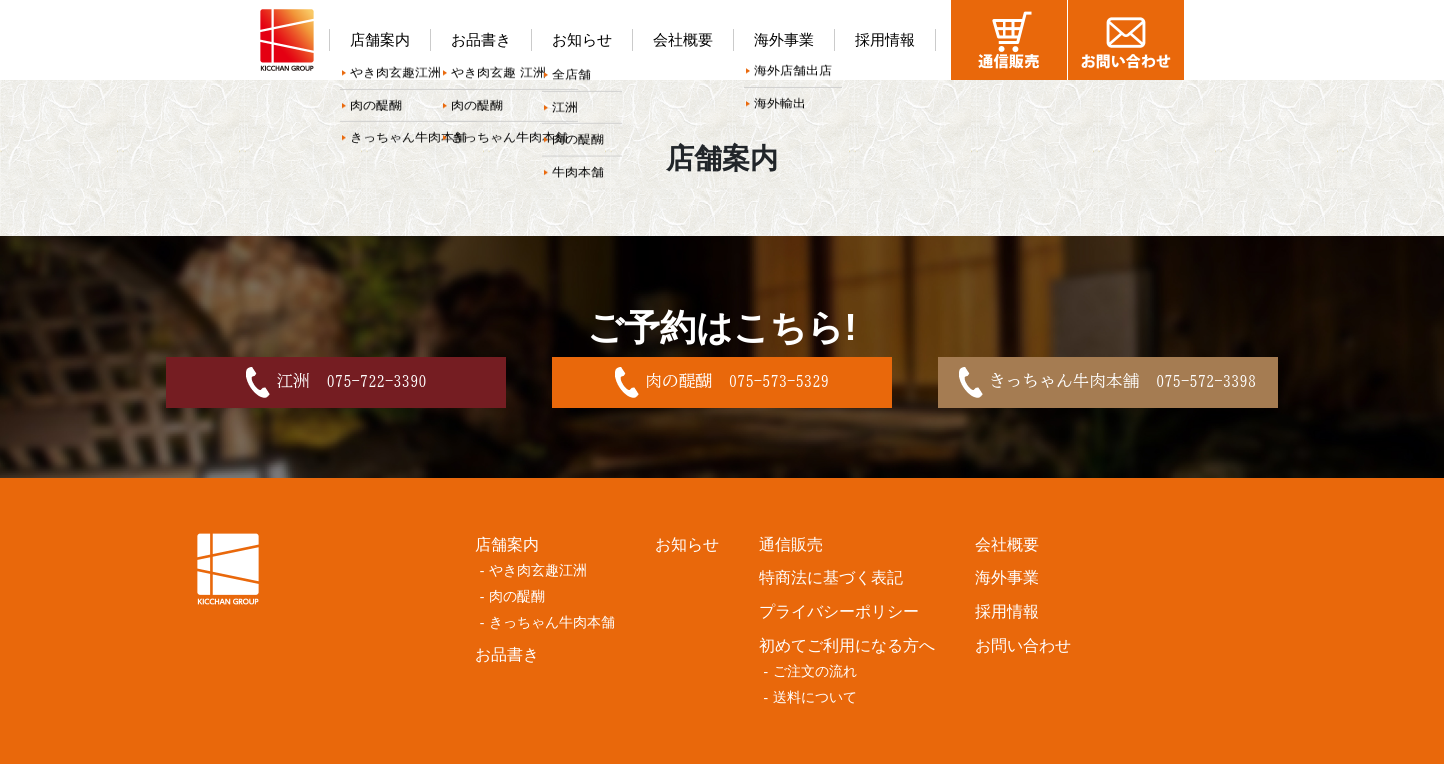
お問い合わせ (1023, 645)
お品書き (481, 40)
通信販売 (791, 544)
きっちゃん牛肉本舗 (552, 622)
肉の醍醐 (517, 596)
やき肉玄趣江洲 (538, 570)
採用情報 (885, 40)
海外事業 (784, 40)
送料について (815, 697)
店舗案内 (380, 40)
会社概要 (683, 40)
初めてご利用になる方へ (847, 645)
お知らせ (582, 40)
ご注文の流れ (815, 671)
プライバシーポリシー (839, 611)
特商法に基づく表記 (831, 577)
